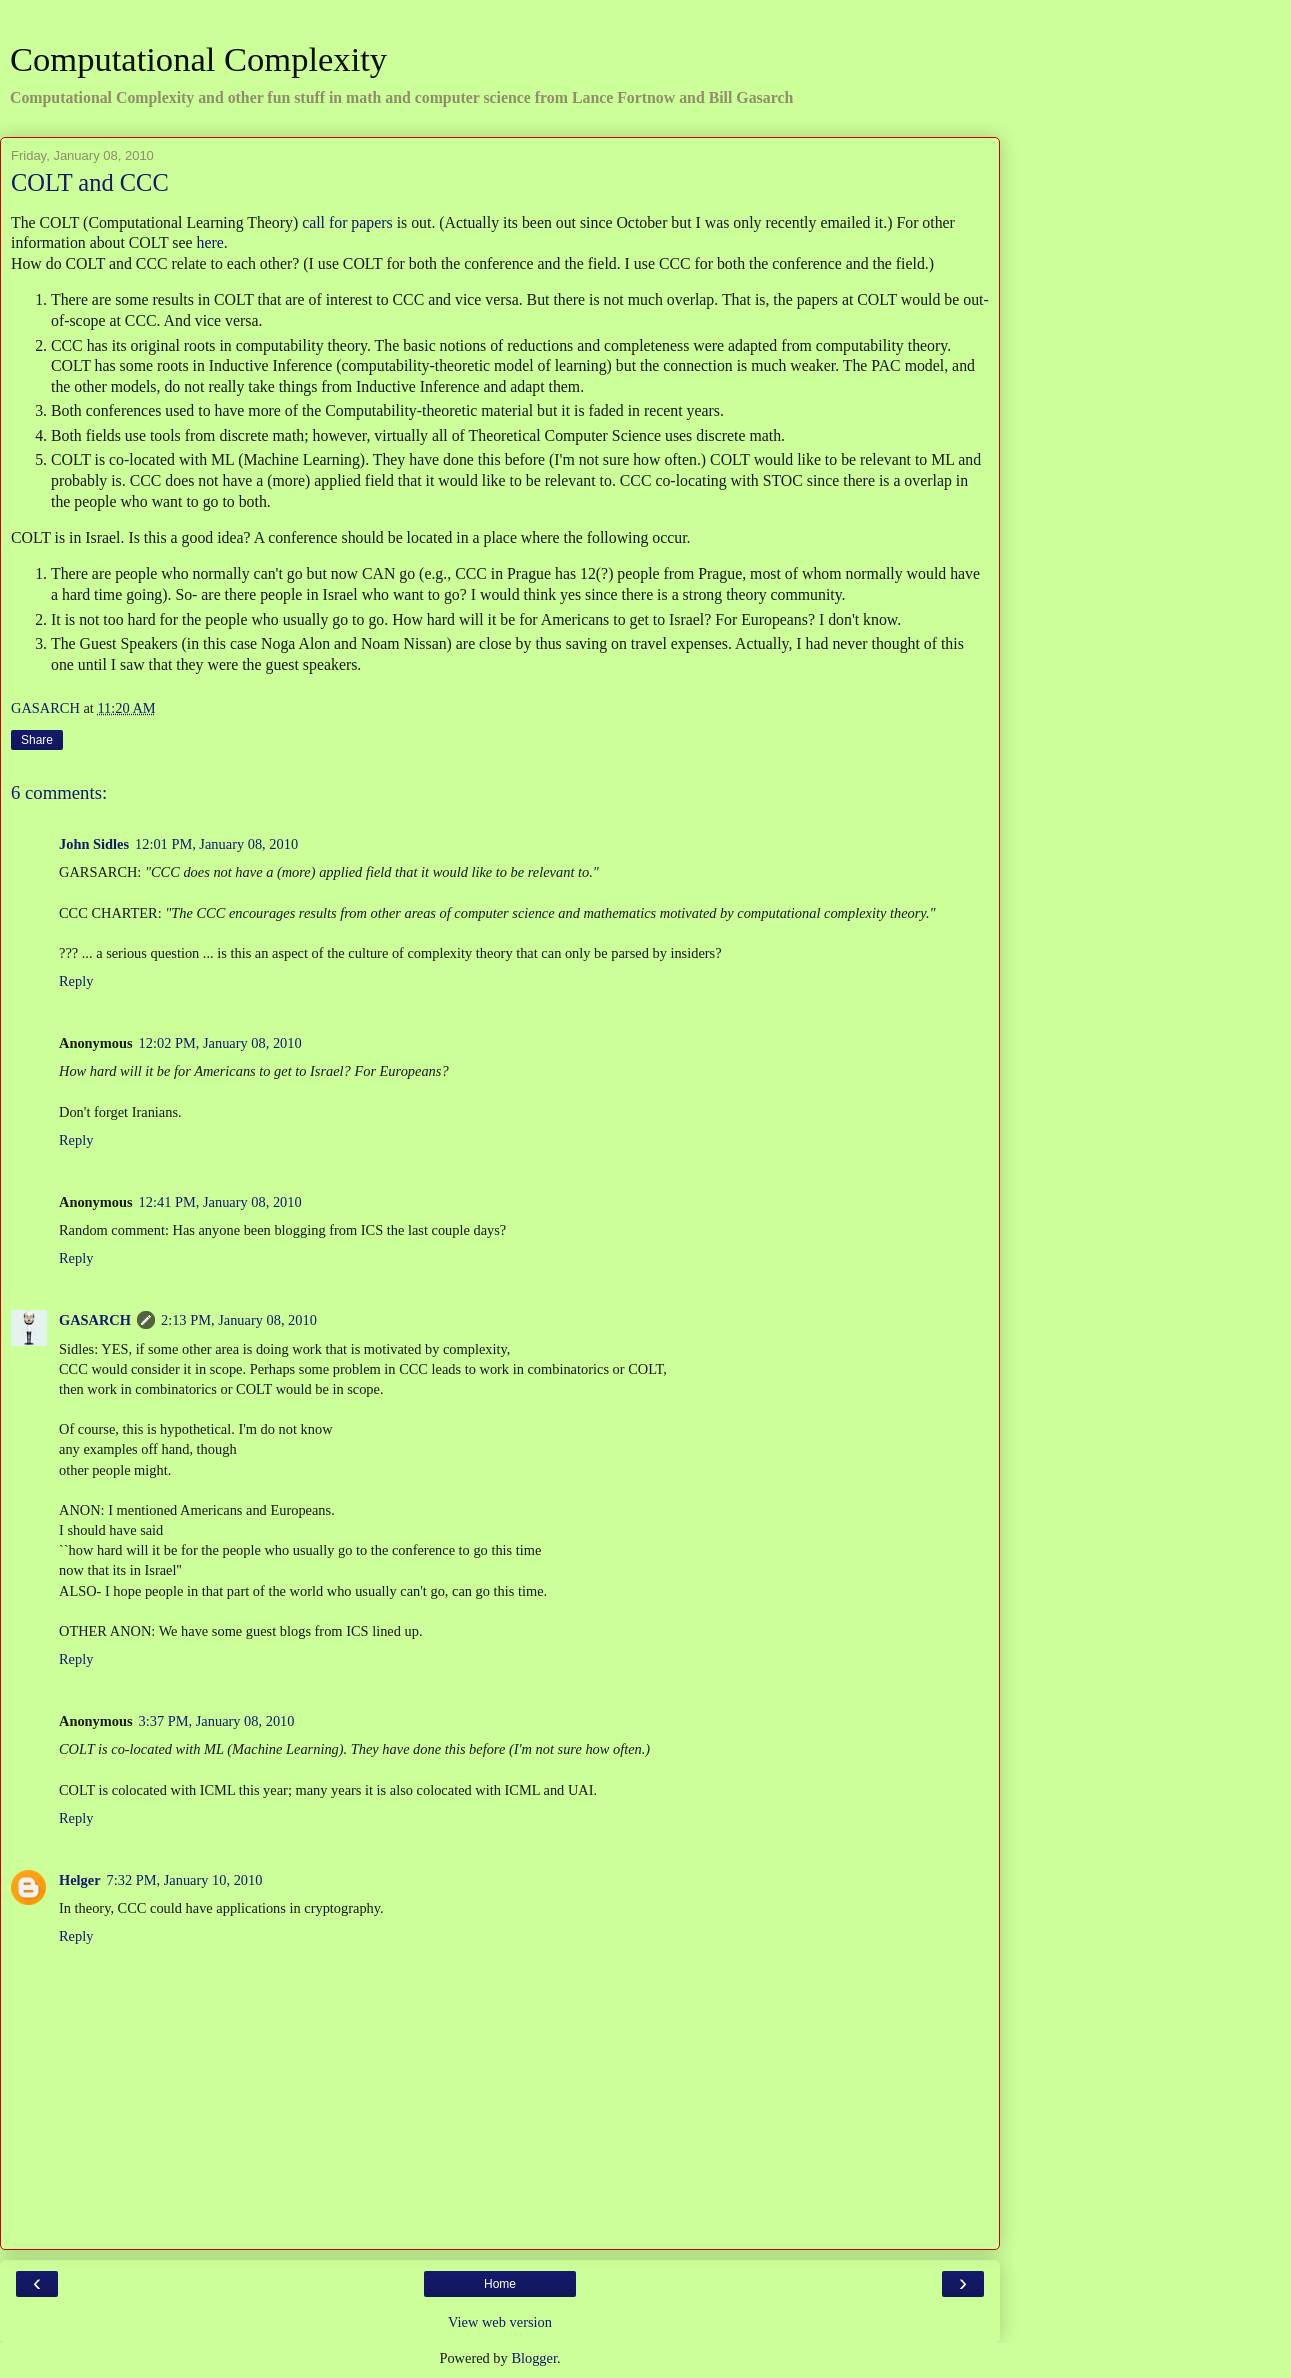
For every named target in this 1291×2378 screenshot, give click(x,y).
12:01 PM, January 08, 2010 (216, 844)
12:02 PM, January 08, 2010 (220, 1043)
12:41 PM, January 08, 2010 (220, 1202)
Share (37, 740)
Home (500, 2284)
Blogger (534, 2358)
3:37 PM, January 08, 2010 (217, 1721)
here (210, 242)
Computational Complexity (198, 59)
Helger (80, 1880)
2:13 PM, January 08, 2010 (239, 1320)
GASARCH (95, 1320)
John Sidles (94, 844)
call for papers (347, 222)
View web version (500, 2322)
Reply (76, 981)
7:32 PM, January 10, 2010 (185, 1880)
